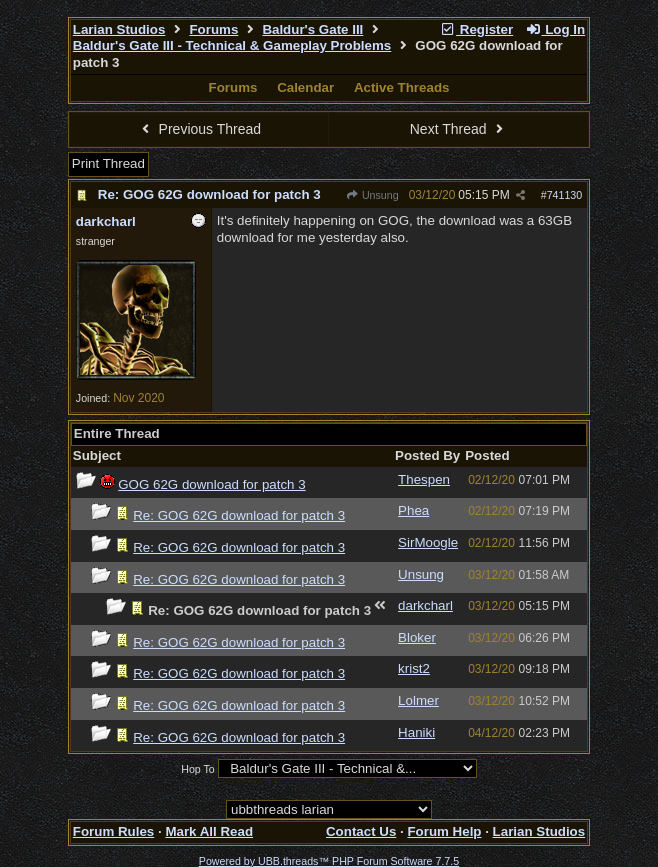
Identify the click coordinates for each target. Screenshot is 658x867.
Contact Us (361, 831)
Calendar (305, 87)
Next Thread (459, 129)
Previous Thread (199, 129)
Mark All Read (209, 831)
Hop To (198, 769)
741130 (565, 195)
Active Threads (402, 87)
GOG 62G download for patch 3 (211, 484)
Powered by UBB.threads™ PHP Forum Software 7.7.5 (329, 861)
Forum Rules (113, 831)
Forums (213, 29)
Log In (555, 29)
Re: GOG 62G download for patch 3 (209, 194)
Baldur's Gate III (312, 29)
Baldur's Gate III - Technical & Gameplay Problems (232, 45)
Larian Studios (119, 29)
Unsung (372, 195)
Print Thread (108, 163)
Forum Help (444, 831)
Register (476, 29)
